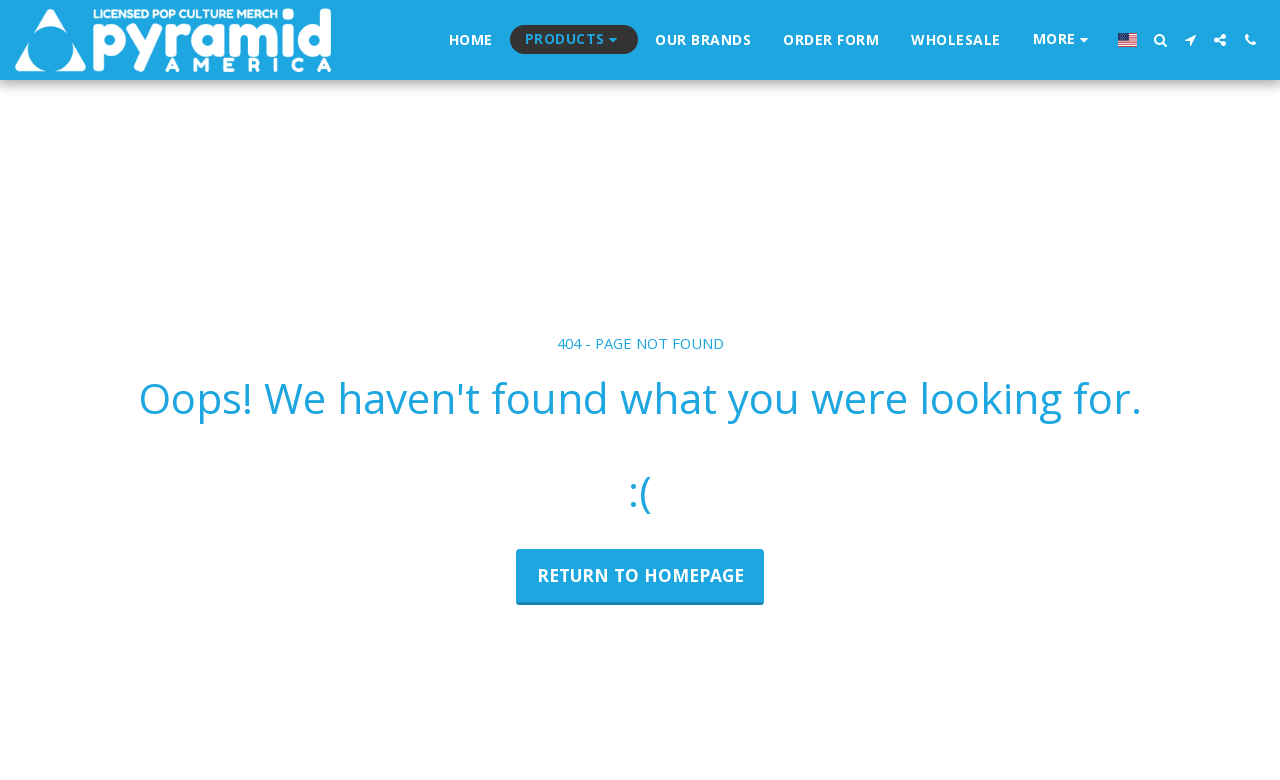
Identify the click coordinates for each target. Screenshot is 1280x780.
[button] (1160, 40)
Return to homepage (640, 575)
